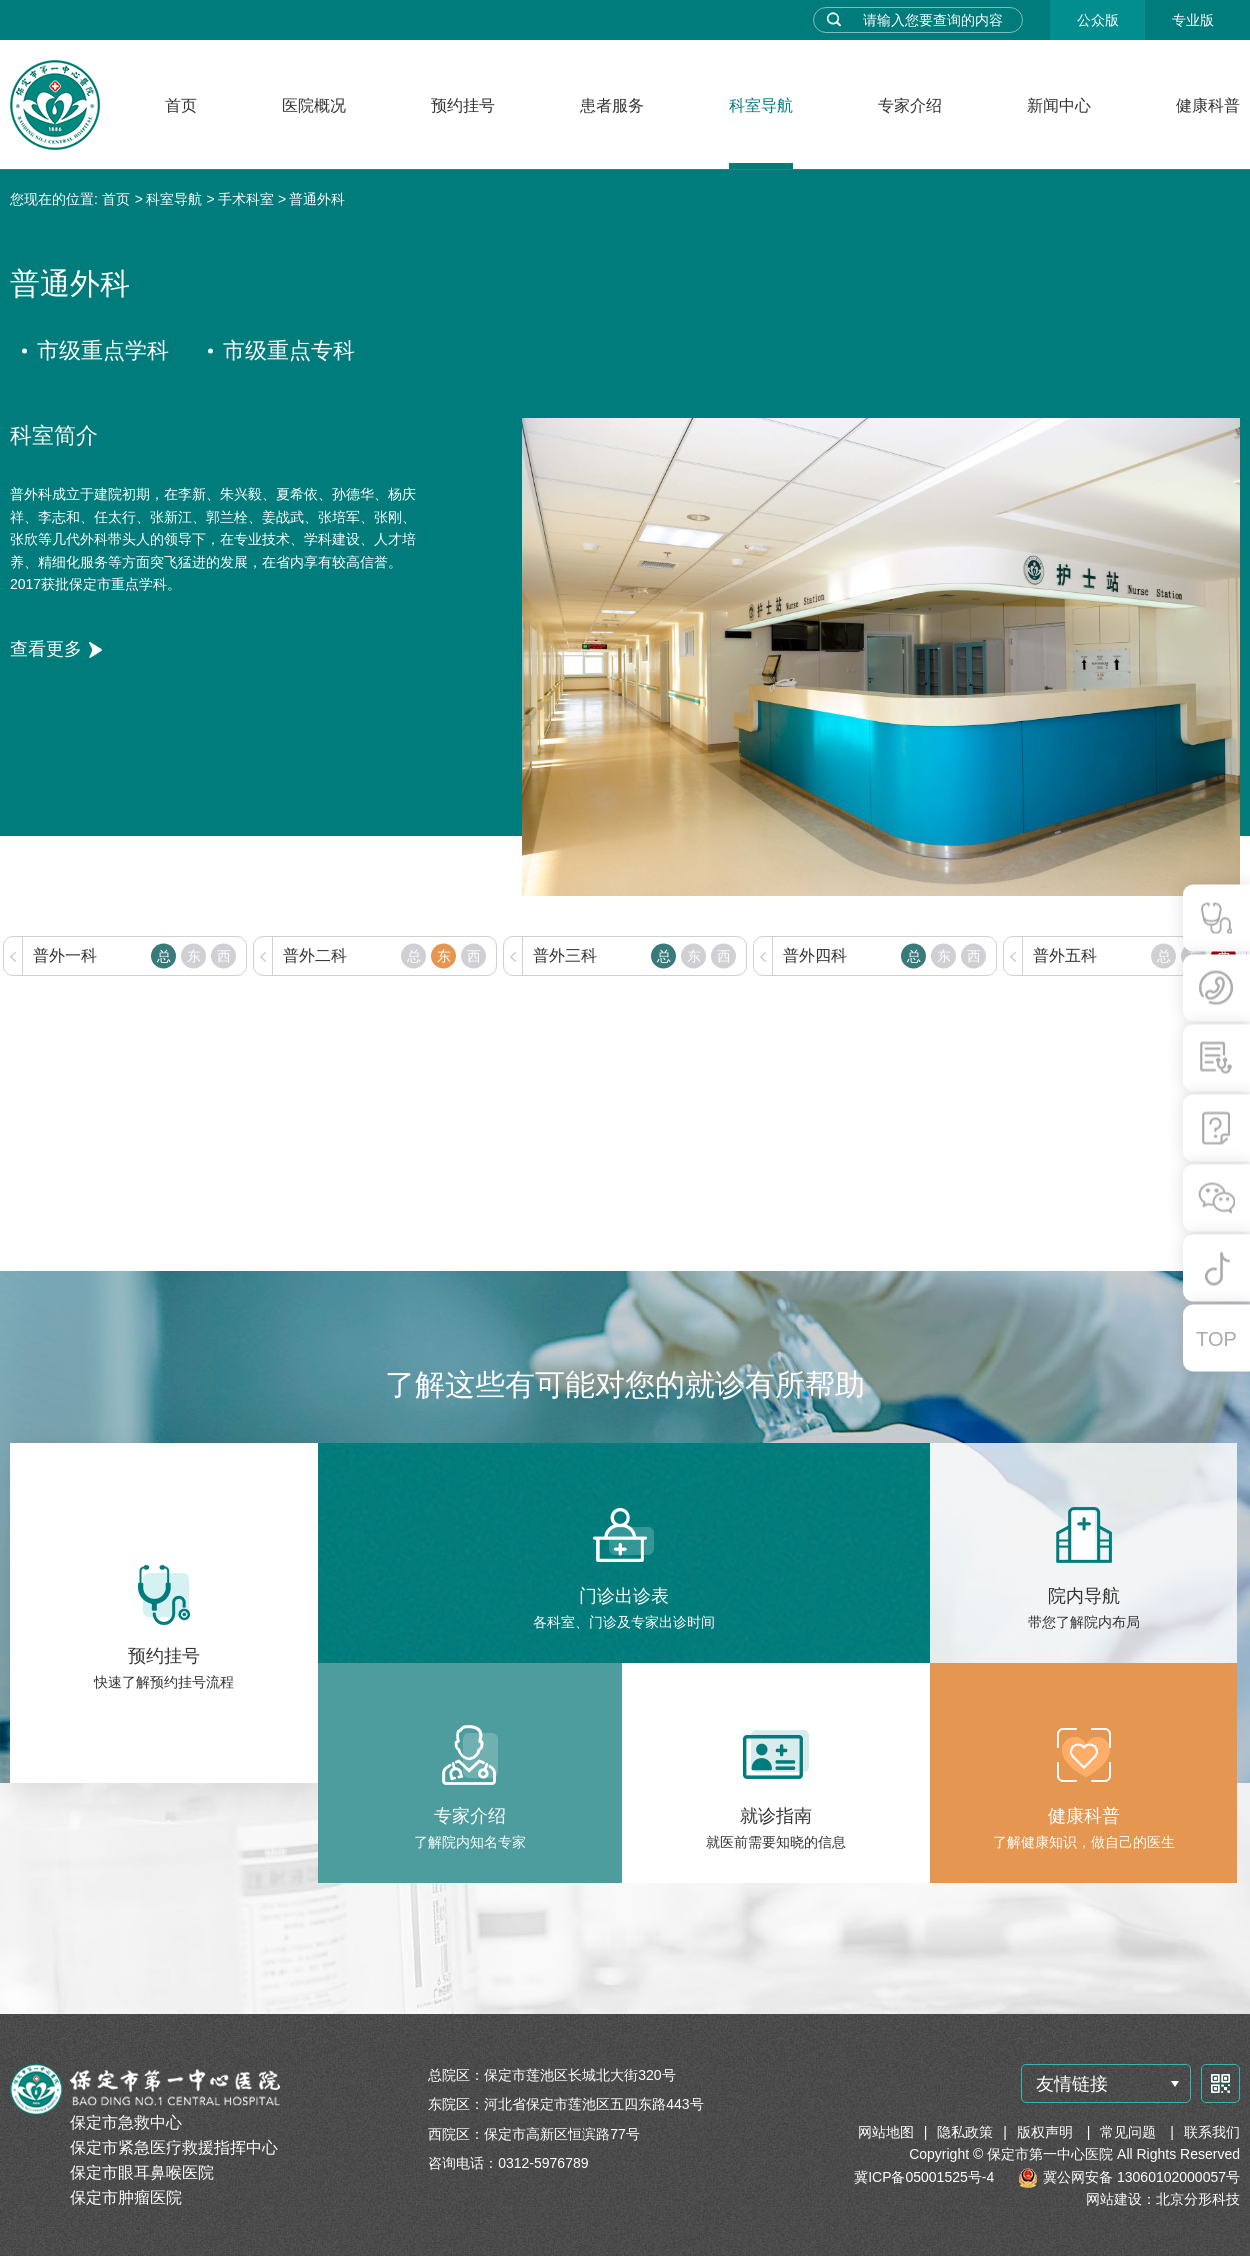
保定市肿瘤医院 (126, 2197)
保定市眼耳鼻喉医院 (142, 2172)
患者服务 (612, 105)
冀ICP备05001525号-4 (924, 2177)
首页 (181, 105)
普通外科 (317, 199)
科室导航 (761, 105)
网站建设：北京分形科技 (1163, 2199)
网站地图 (886, 2132)
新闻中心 (1059, 105)
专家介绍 (910, 105)
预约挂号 (463, 105)
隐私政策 (965, 2132)
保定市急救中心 (126, 2122)
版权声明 (1047, 2132)
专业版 (1193, 20)
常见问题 (1130, 2132)
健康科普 (1208, 105)
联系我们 (1212, 2132)
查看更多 (46, 649)
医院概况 (314, 105)
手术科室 (246, 199)
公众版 (1098, 20)
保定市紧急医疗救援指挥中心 (174, 2147)
